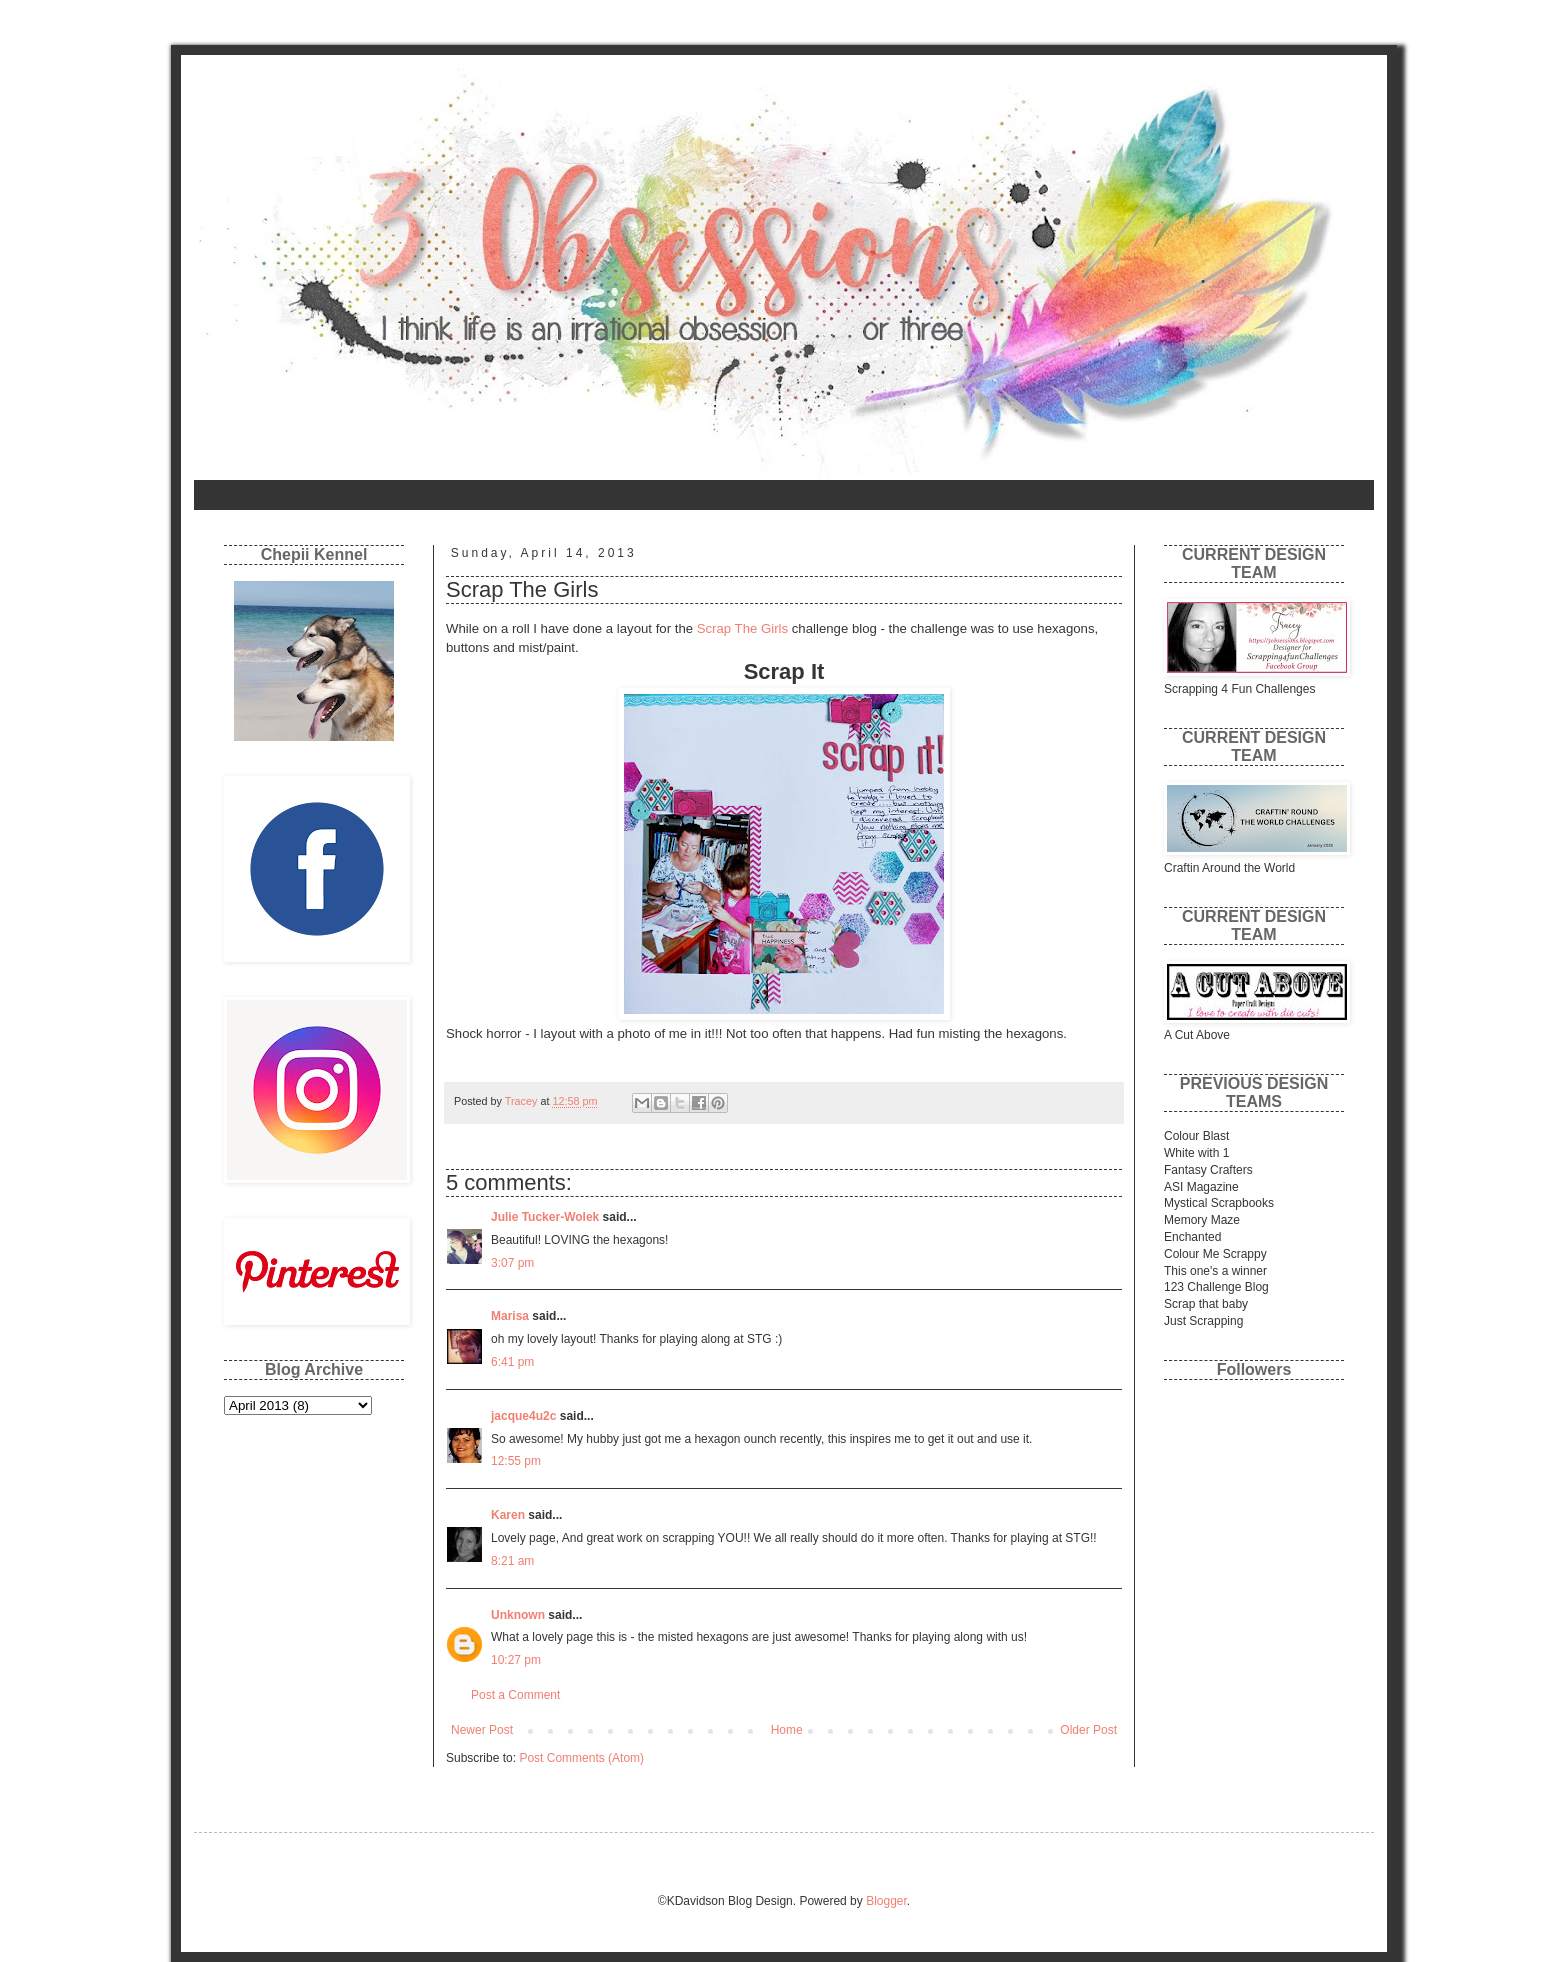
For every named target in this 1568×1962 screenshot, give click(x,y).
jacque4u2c (523, 1416)
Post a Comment (515, 1695)
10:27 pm (516, 1660)
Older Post (1088, 1730)
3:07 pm (512, 1263)
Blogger (886, 1901)
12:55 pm (516, 1461)
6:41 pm (512, 1362)
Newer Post (482, 1730)
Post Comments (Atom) (581, 1758)
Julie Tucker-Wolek (545, 1217)
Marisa (510, 1316)
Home (223, 495)
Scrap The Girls (742, 628)
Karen (508, 1515)
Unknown (518, 1615)
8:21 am (512, 1561)
